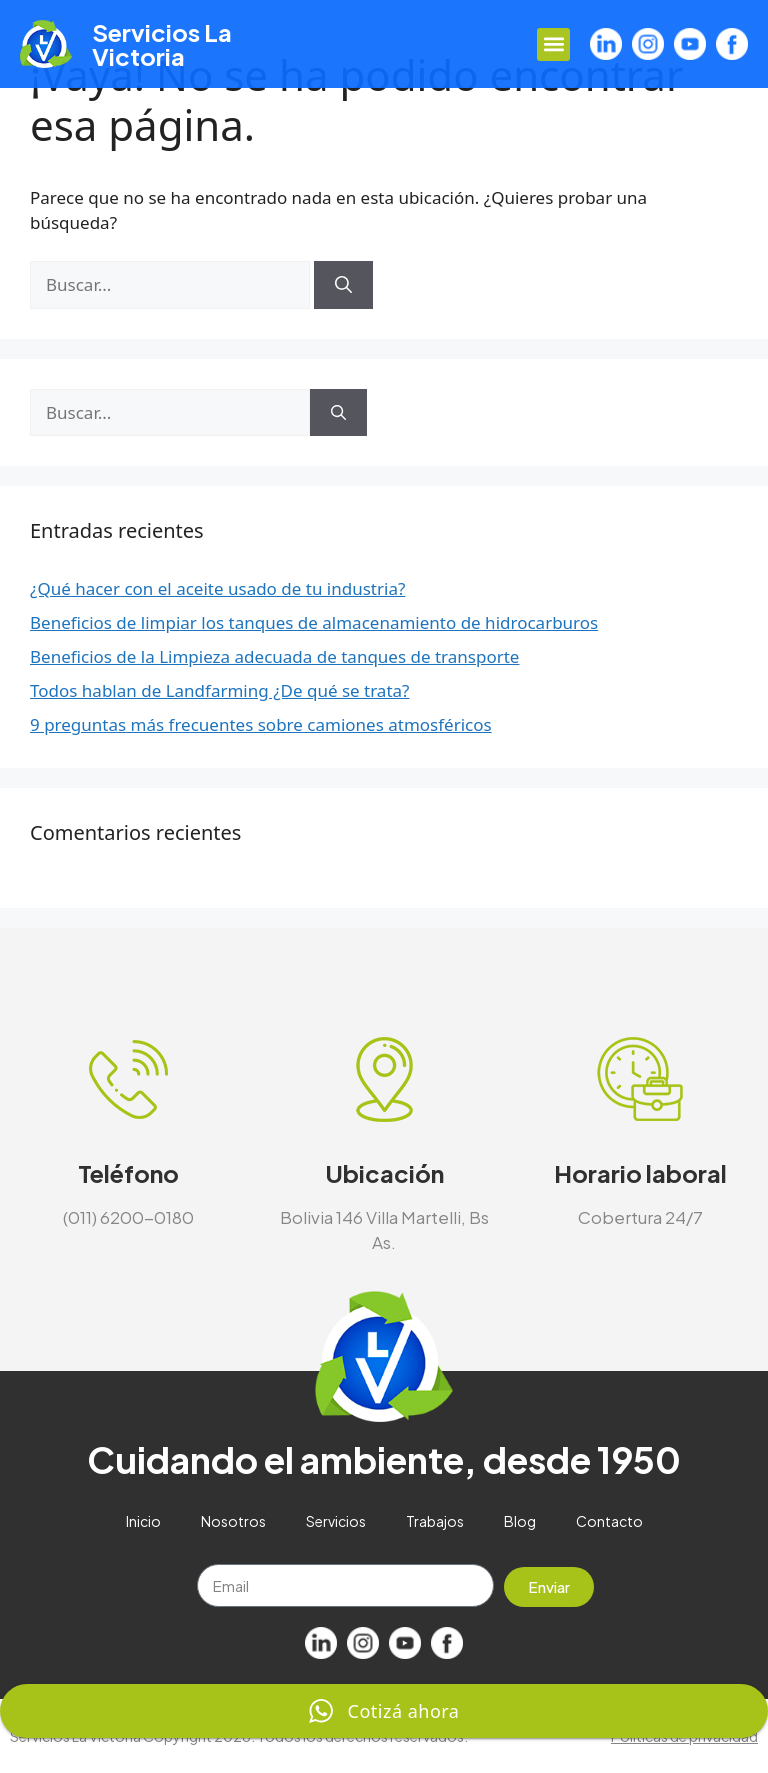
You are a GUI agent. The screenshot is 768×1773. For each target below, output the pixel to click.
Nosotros (233, 1521)
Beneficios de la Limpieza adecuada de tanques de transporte (274, 656)
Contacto (609, 1521)
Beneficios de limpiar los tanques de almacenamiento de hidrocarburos (314, 622)
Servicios (336, 1521)
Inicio (143, 1521)
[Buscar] (343, 285)
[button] (553, 44)
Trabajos (435, 1521)
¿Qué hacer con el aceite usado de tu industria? (217, 588)
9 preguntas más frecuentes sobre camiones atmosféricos (261, 724)
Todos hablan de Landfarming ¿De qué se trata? (219, 690)
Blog (520, 1521)
